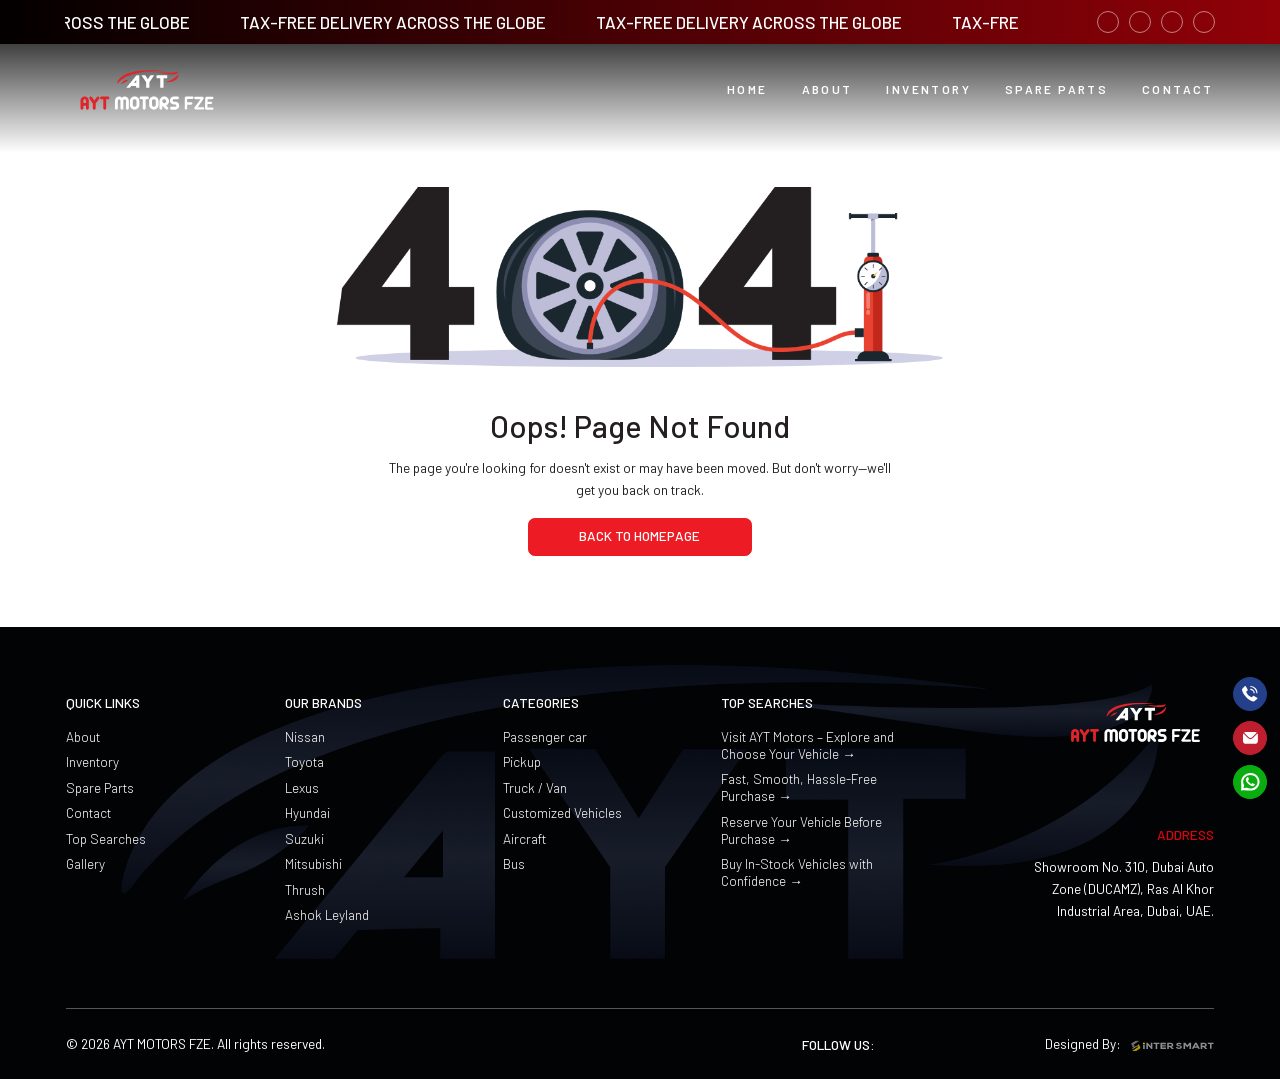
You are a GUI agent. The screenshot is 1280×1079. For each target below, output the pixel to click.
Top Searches (106, 838)
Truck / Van (535, 787)
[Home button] (747, 90)
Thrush (305, 889)
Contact (88, 812)
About (83, 736)
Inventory (92, 761)
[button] (827, 90)
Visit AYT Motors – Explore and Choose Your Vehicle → (807, 745)
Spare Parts (100, 787)
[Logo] (147, 90)
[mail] (1250, 738)
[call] (1250, 694)
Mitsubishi (313, 863)
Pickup (522, 761)
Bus (514, 863)
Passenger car (545, 736)
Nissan (305, 736)
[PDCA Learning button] (1056, 90)
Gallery (85, 863)
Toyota (304, 761)
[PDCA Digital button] (1178, 90)
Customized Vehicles (562, 812)
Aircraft (524, 838)
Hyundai (307, 812)
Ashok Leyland (327, 914)
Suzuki (304, 838)
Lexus (302, 787)
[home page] (640, 537)
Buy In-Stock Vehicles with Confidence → (797, 872)
